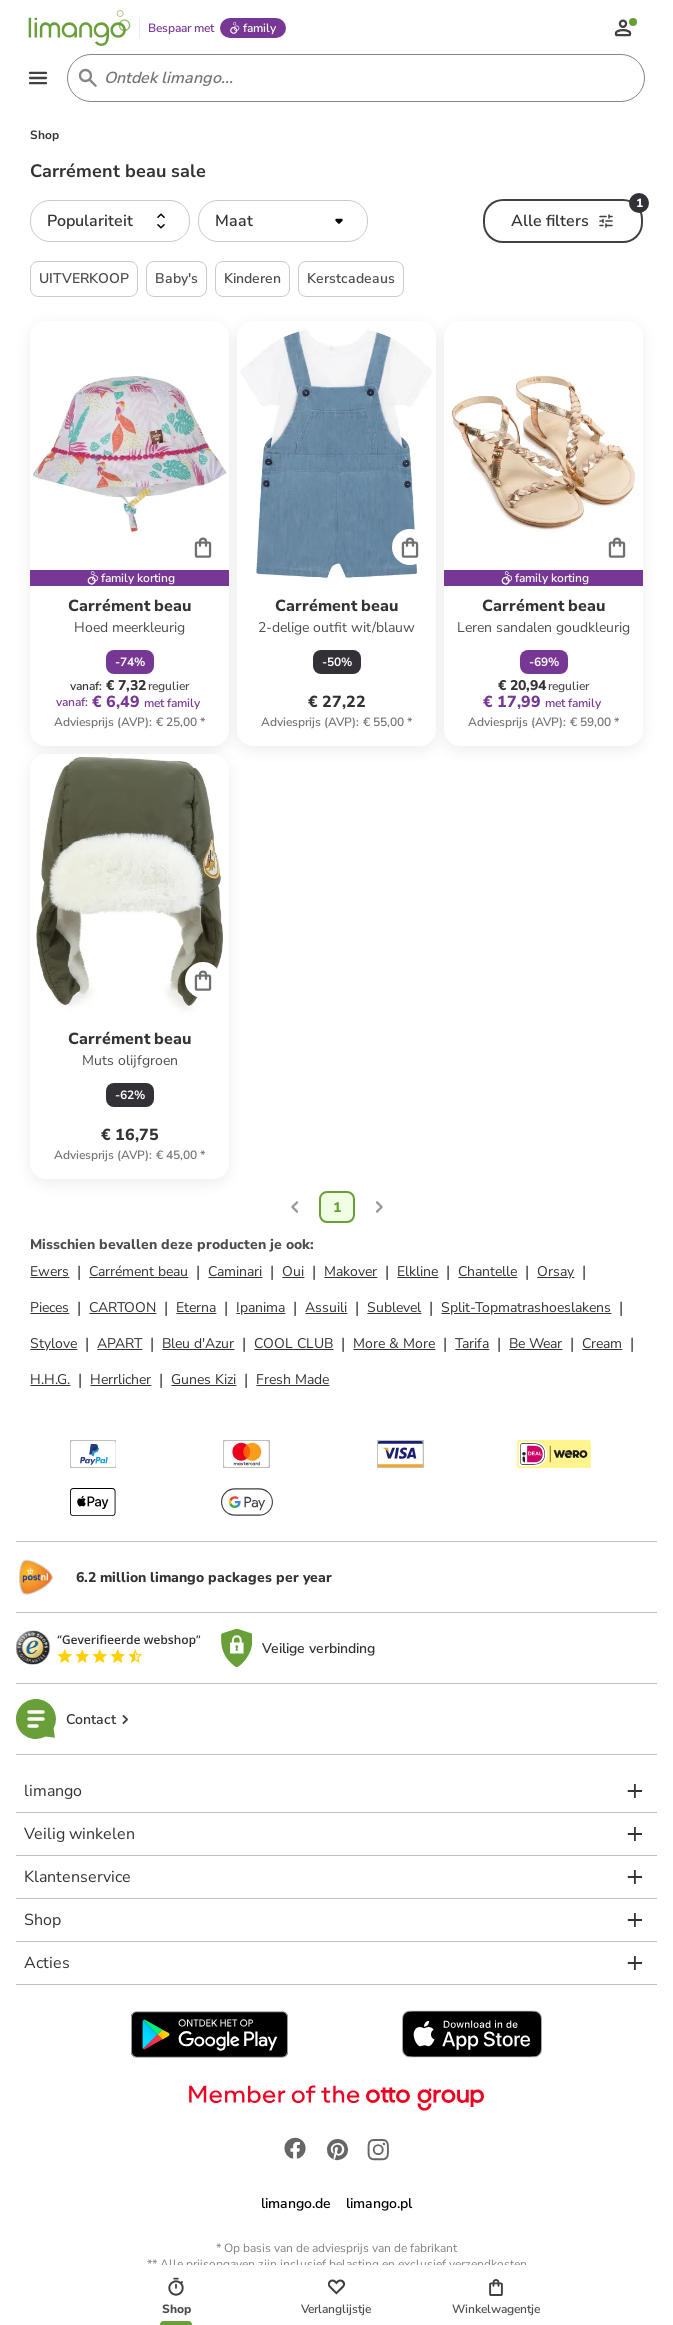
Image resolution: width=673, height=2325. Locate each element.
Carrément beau (138, 1274)
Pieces (49, 1310)
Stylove (53, 1346)
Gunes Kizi (203, 1382)
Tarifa (472, 1346)
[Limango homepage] (81, 28)
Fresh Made (292, 1382)
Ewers (49, 1274)
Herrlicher (120, 1382)
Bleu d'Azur (198, 1346)
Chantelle (487, 1274)
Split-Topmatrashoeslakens (526, 1310)
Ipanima (260, 1310)
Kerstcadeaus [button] (351, 281)
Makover (350, 1274)
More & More (394, 1346)
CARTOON (122, 1310)
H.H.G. (50, 1382)
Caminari (235, 1274)
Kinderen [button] (252, 281)
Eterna (196, 1310)
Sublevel (394, 1310)
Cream (602, 1346)
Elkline (417, 1274)
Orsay (555, 1274)
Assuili (326, 1310)
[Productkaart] (129, 536)
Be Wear (535, 1346)
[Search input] (352, 80)
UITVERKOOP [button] (84, 281)
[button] (110, 224)
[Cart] (203, 550)
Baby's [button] (176, 281)
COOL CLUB (293, 1346)
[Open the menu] (40, 80)
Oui (293, 1274)
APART (119, 1346)
